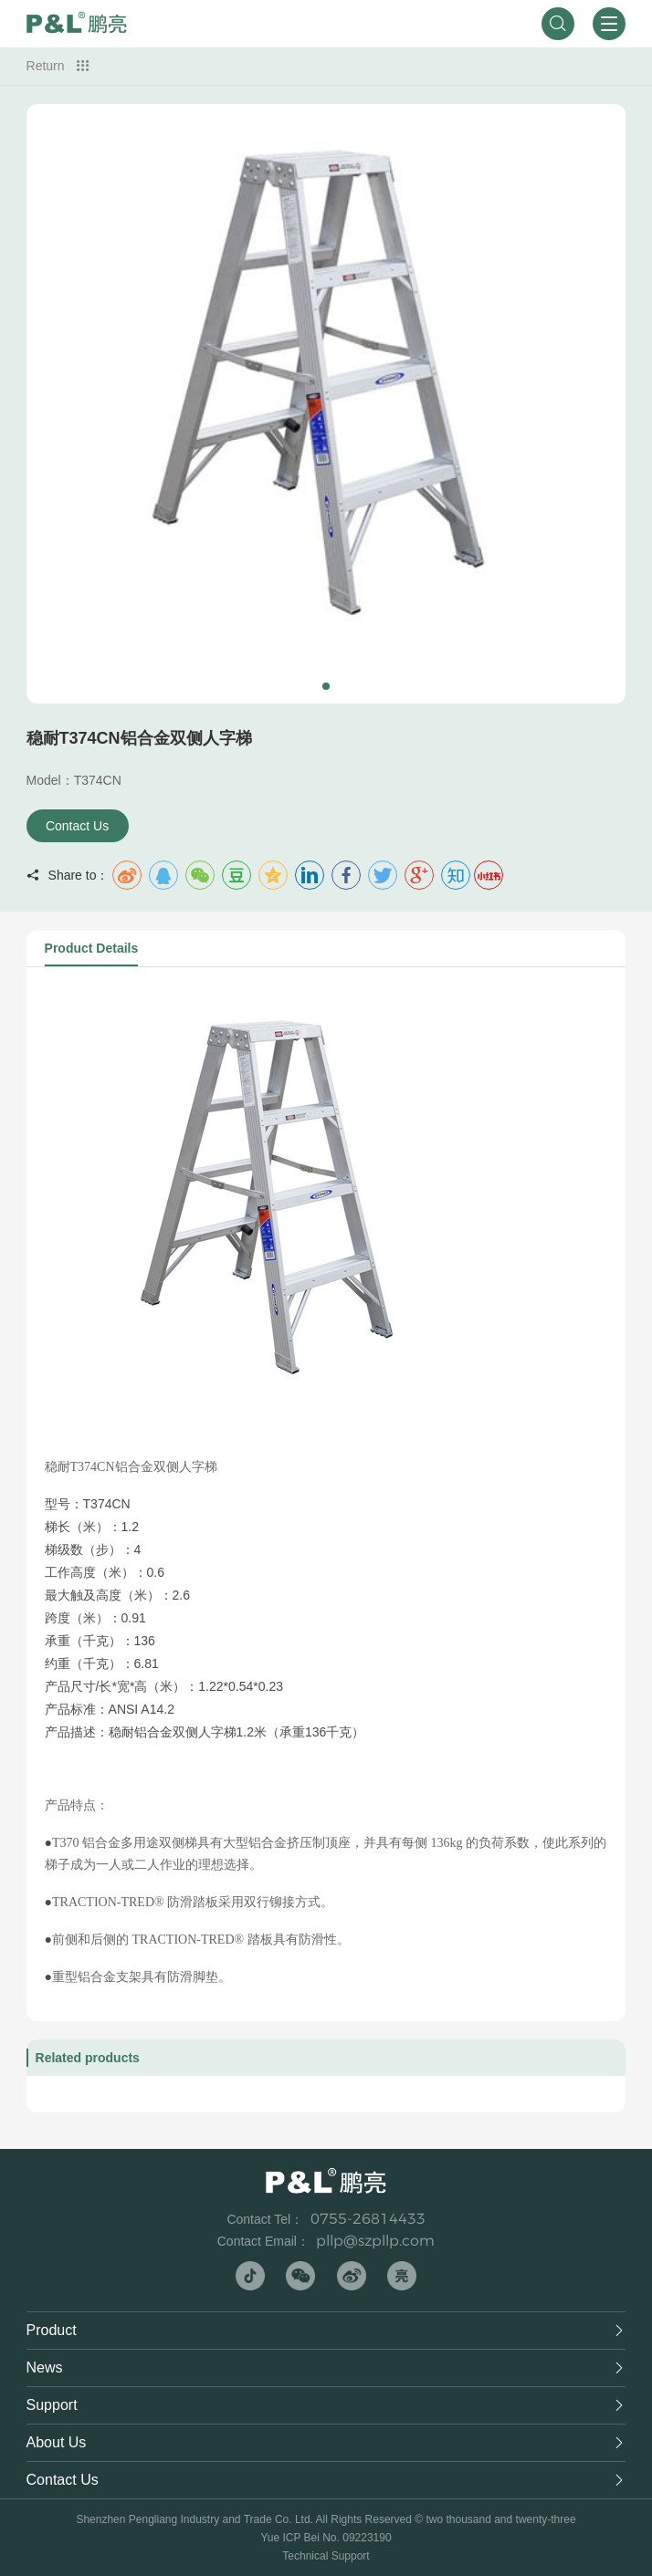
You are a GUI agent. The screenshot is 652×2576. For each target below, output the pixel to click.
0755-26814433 (368, 2218)
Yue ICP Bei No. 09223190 (325, 2537)
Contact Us (77, 826)
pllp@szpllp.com (375, 2240)
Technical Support (325, 2556)
